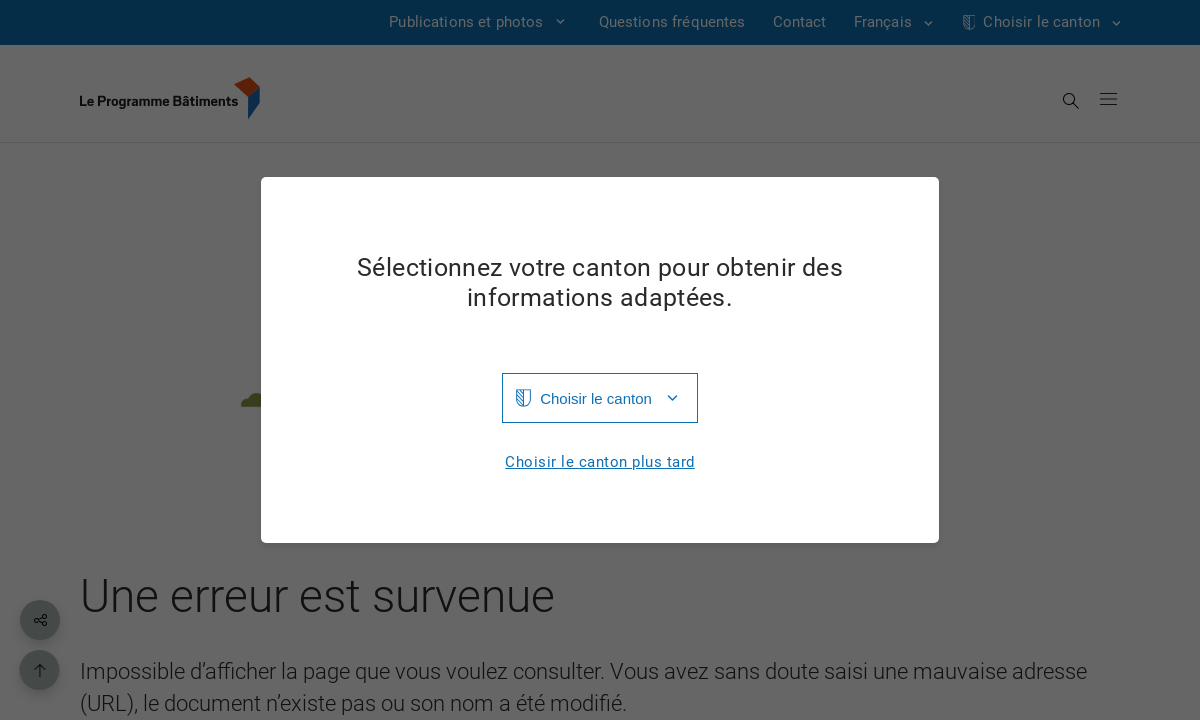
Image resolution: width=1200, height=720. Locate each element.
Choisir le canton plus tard (600, 462)
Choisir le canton (596, 398)
